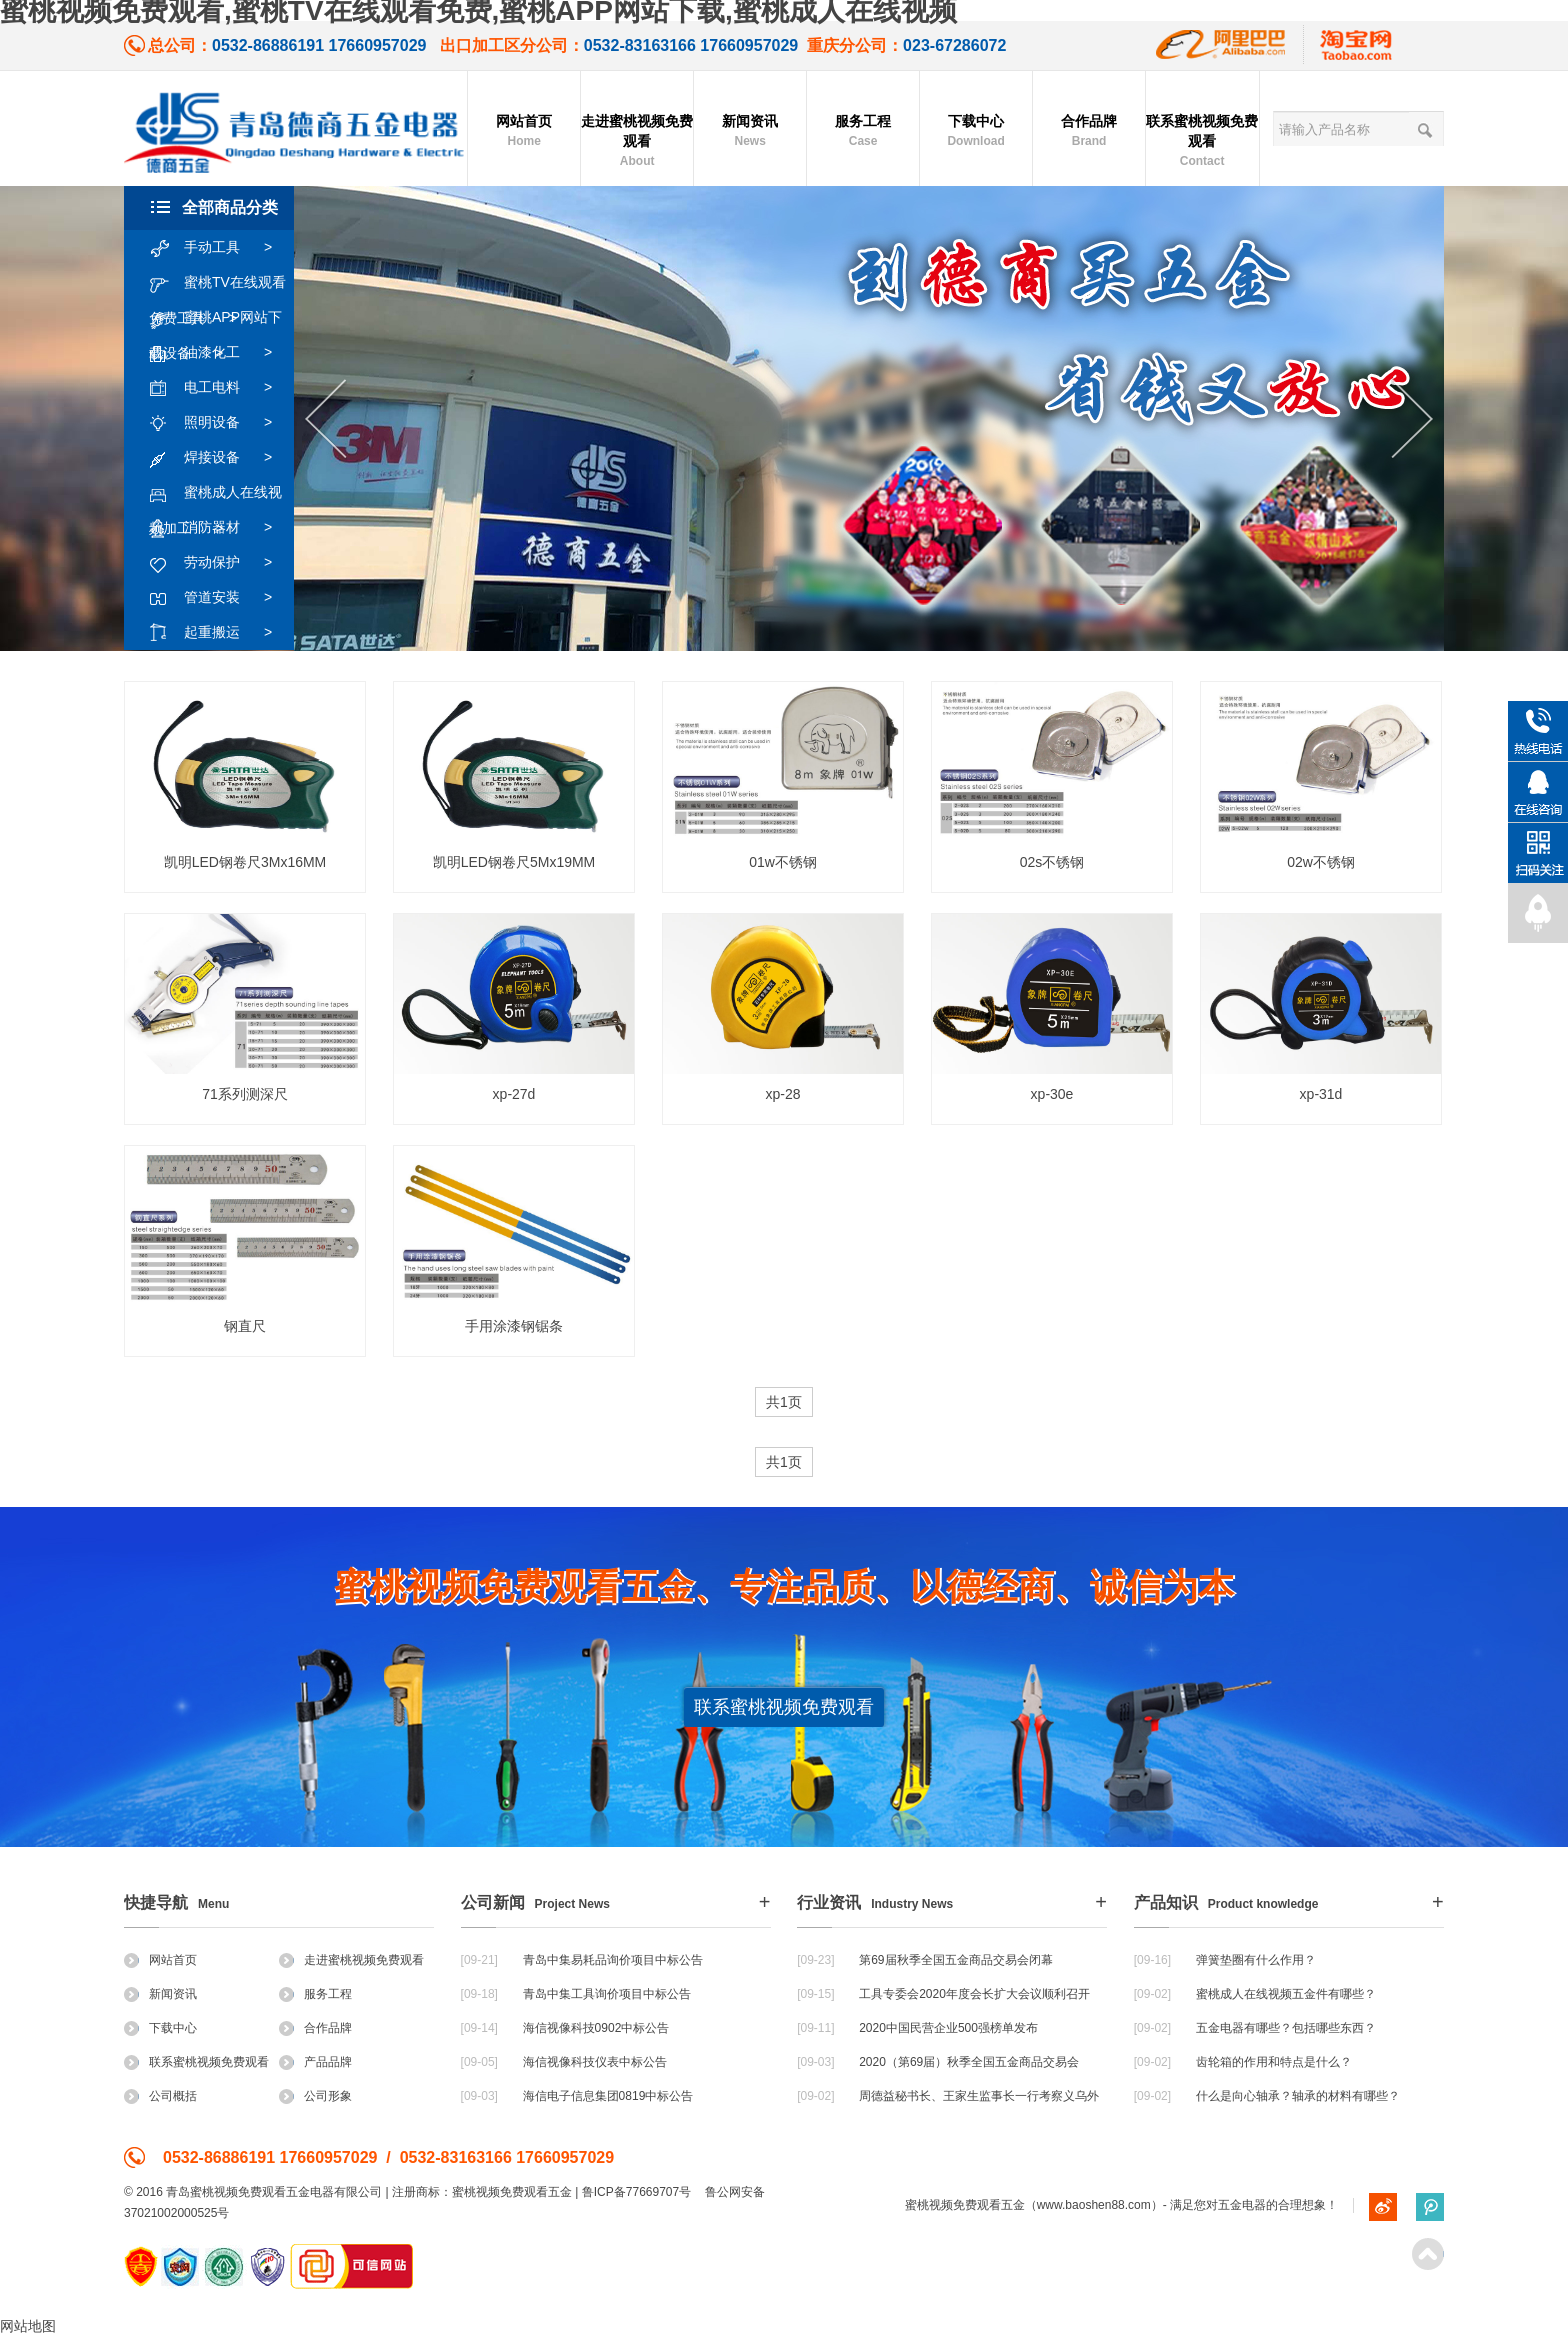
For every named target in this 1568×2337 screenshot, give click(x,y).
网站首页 (524, 132)
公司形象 (315, 2096)
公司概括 (160, 2096)
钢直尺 (245, 1326)
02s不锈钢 (1052, 862)
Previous (325, 419)
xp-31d (1321, 1094)
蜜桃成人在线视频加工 (215, 493)
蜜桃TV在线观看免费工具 (217, 283)
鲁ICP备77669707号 (636, 2192)
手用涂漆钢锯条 (514, 1326)
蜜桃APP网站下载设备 (215, 318)
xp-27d (514, 1094)
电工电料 (220, 388)
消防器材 (220, 528)
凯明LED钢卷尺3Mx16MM (245, 862)
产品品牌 (315, 2062)
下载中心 (976, 132)
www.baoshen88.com (1094, 2205)
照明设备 (220, 423)
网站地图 (28, 2326)
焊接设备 (220, 458)
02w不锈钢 (1321, 862)
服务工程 (863, 132)
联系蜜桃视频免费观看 (1202, 142)
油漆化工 (220, 353)
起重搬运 (220, 633)
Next (1412, 419)
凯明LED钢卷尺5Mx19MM (514, 862)
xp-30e (1052, 1094)
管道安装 (220, 598)
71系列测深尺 (245, 1094)
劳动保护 (220, 563)
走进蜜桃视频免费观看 (637, 142)
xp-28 (782, 1094)
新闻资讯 (750, 132)
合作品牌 (1089, 132)
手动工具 (220, 248)
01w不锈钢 (783, 862)
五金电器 (1242, 2205)
